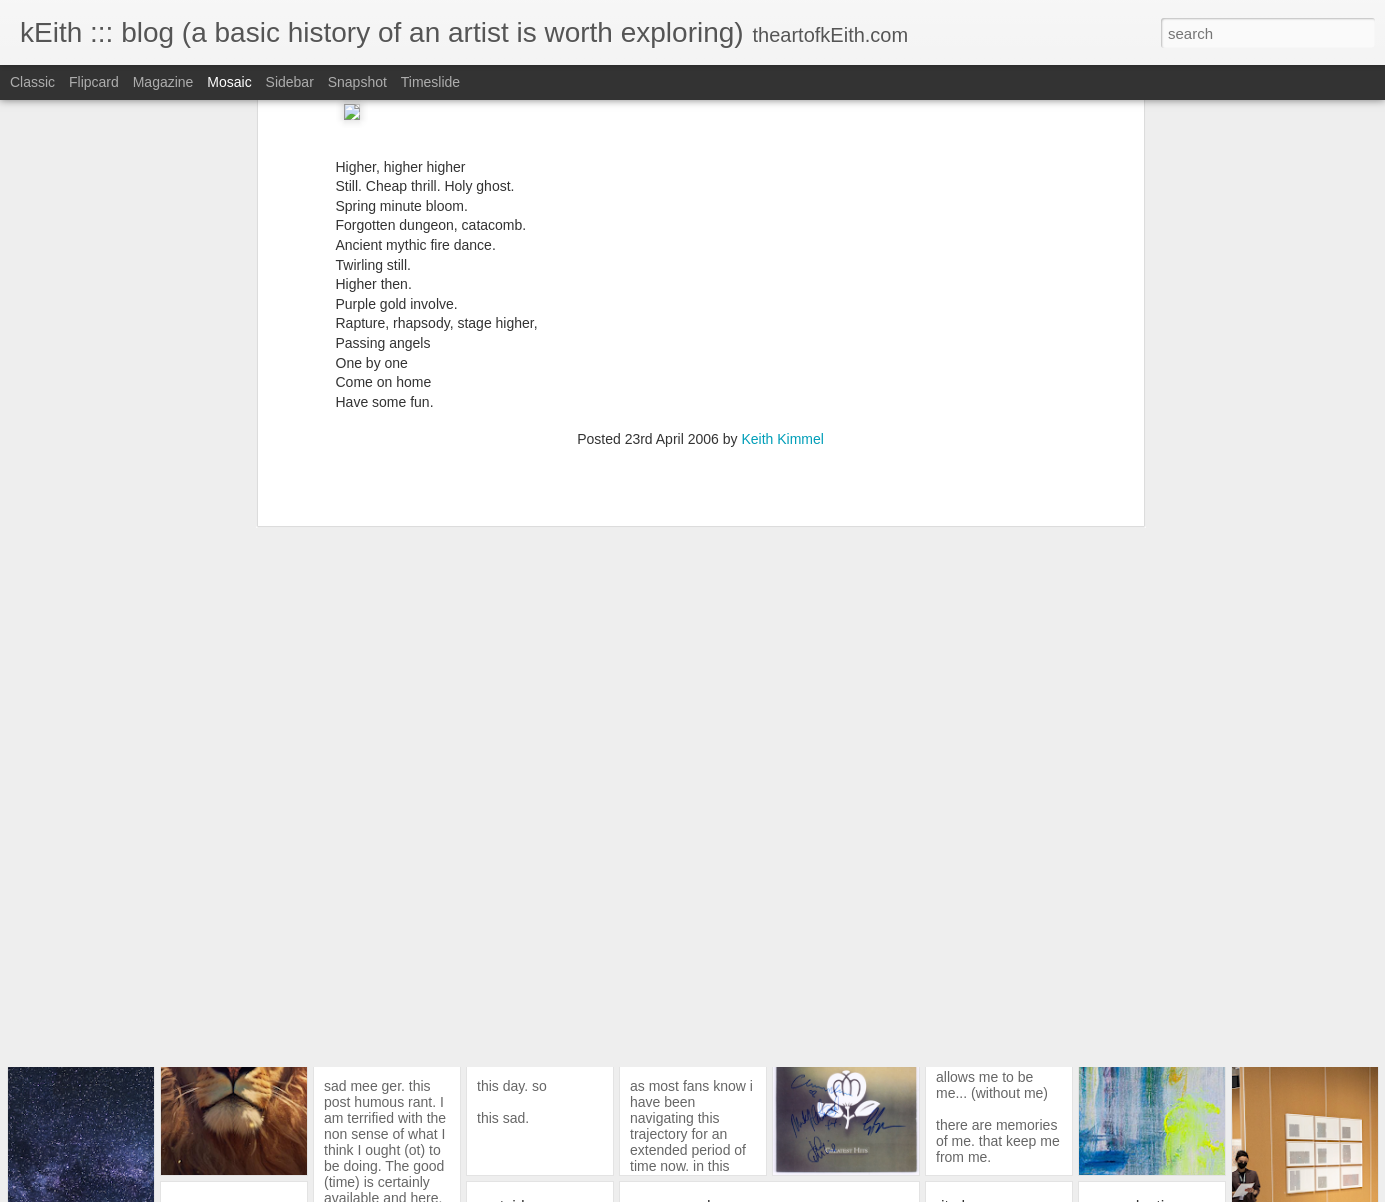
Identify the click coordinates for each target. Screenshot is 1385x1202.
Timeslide (430, 82)
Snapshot (357, 82)
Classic (32, 82)
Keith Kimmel (782, 305)
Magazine (163, 82)
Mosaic (229, 82)
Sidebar (290, 82)
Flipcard (94, 82)
